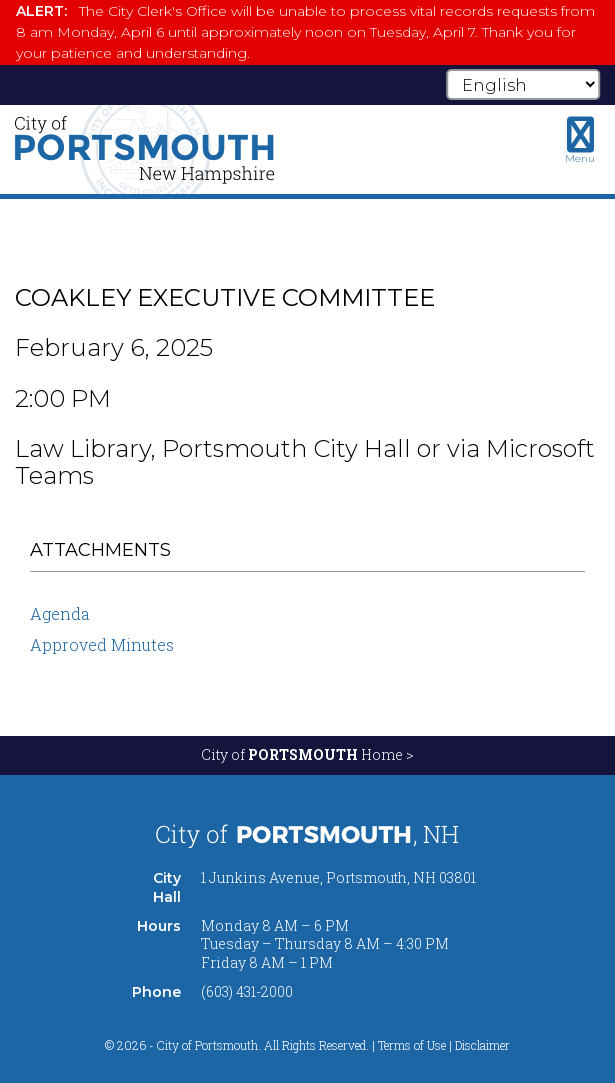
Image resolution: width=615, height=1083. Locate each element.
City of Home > (307, 754)
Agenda (60, 613)
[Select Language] (523, 84)
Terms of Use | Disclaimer (444, 1045)
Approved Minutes (102, 644)
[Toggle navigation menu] (580, 140)
